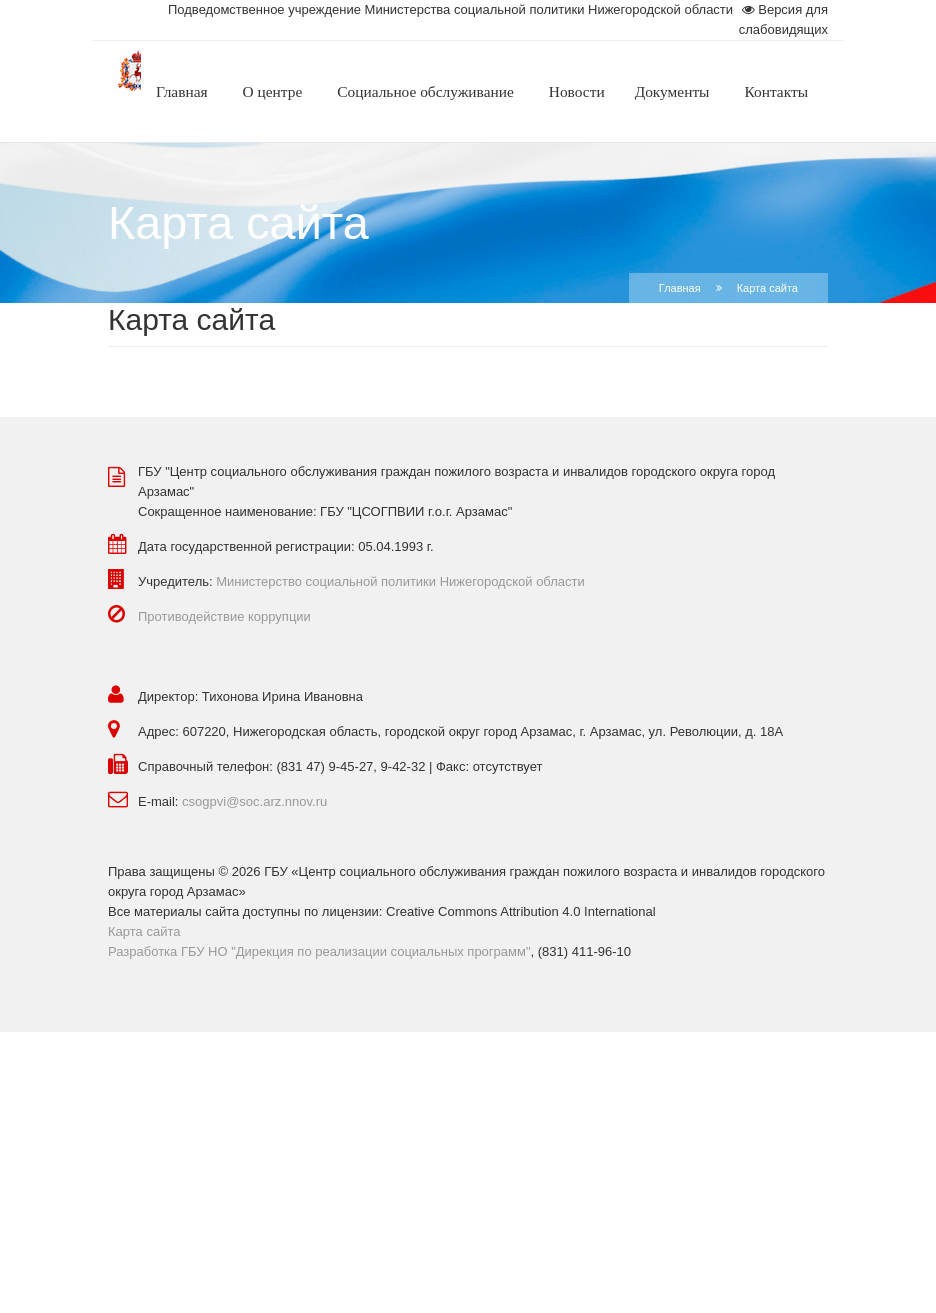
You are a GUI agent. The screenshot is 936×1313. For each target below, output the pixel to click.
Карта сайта (144, 931)
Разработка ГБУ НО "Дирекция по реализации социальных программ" (319, 951)
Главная (680, 288)
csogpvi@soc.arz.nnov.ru (254, 801)
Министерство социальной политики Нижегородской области (400, 581)
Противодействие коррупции (224, 616)
